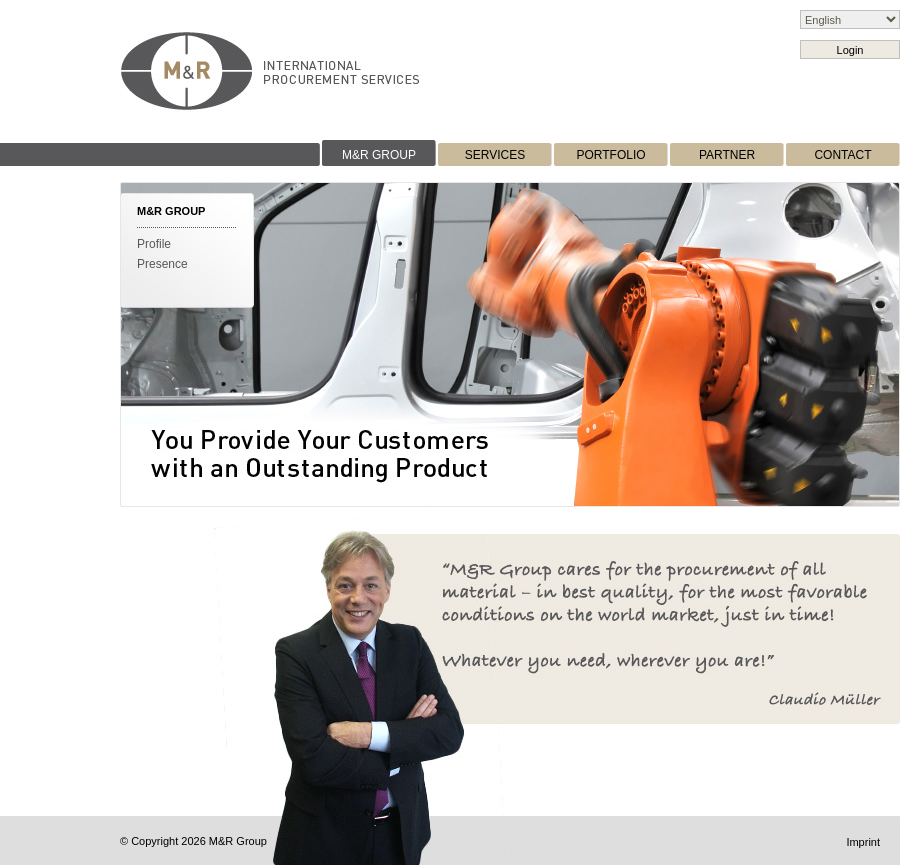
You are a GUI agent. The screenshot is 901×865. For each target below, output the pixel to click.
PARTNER (727, 155)
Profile (154, 244)
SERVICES (495, 155)
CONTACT (842, 155)
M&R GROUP (379, 155)
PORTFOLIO (610, 155)
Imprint (863, 842)
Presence (162, 264)
